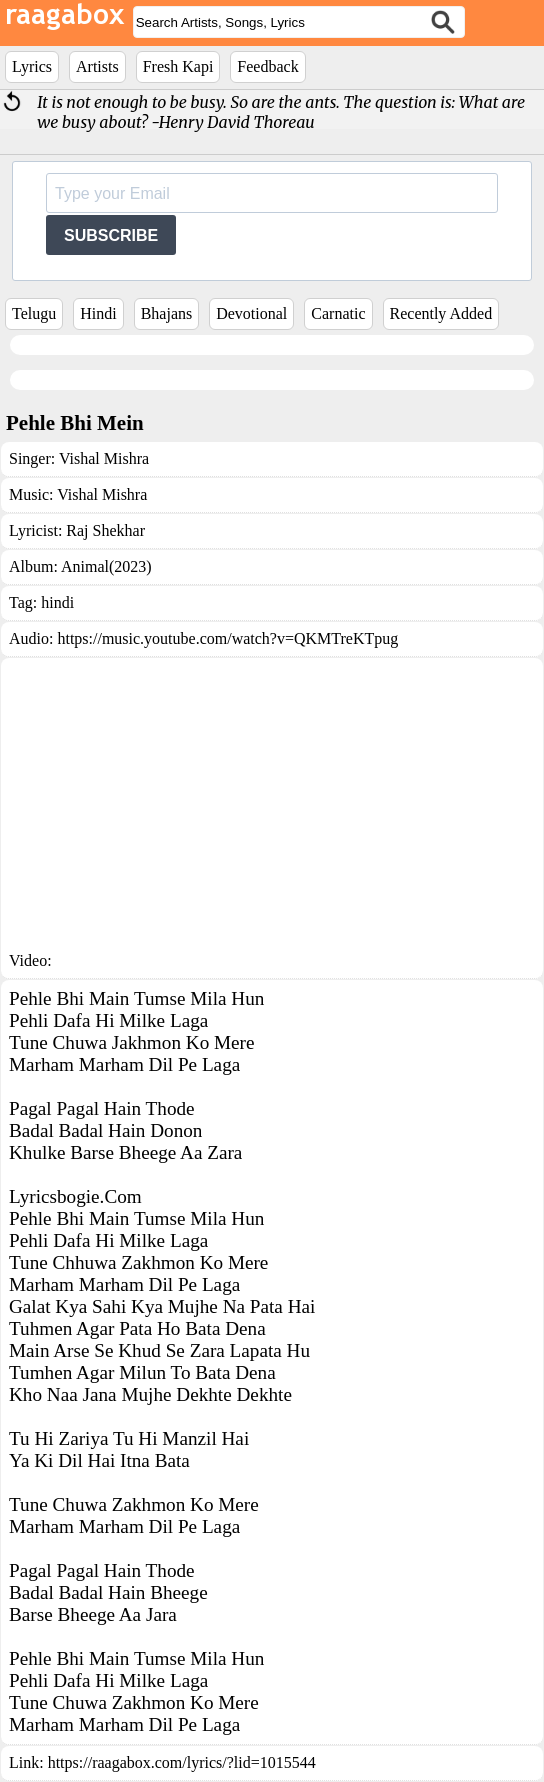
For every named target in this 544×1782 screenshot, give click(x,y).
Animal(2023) (106, 566)
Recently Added (441, 313)
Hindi (98, 313)
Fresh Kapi (178, 66)
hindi (57, 602)
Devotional (251, 313)
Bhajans (167, 313)
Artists (97, 66)
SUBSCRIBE (111, 235)
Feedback (267, 66)
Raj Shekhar (105, 530)
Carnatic (338, 313)
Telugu (34, 313)
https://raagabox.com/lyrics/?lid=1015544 (182, 1762)
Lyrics (32, 66)
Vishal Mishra (104, 458)
